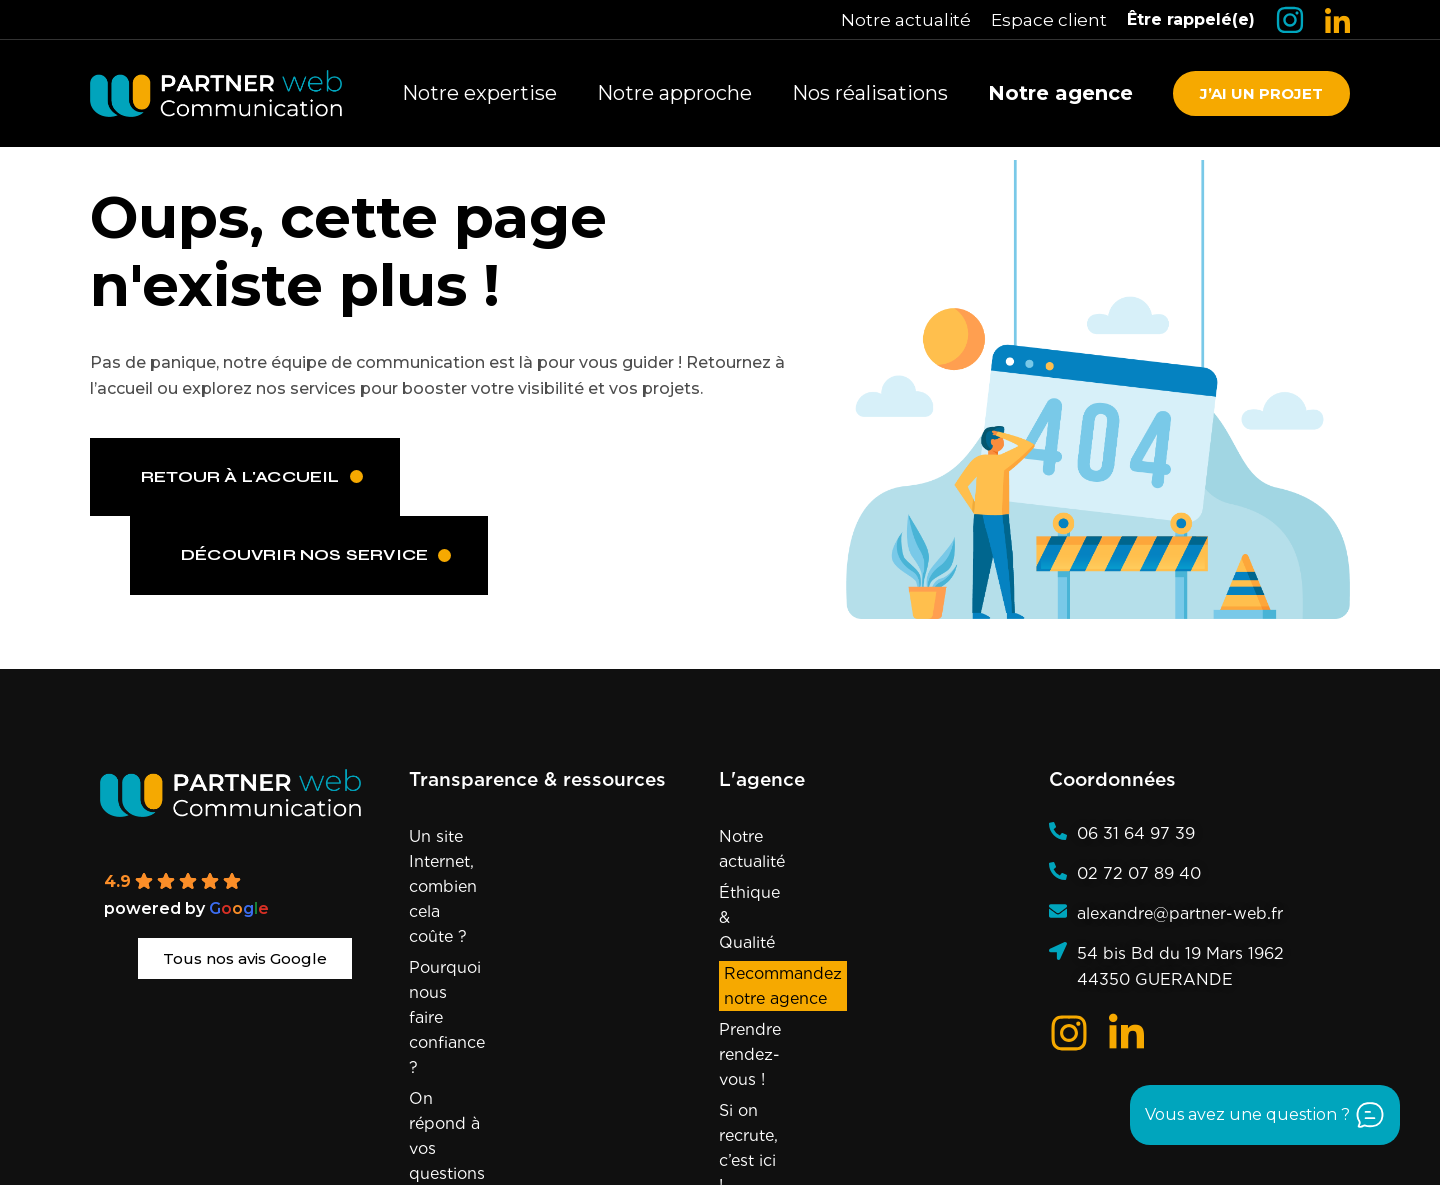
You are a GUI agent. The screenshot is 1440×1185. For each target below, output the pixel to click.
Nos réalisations (870, 93)
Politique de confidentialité (975, 1124)
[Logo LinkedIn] (1337, 20)
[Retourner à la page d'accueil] (216, 93)
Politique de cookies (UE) (793, 1124)
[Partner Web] (244, 793)
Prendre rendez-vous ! (806, 929)
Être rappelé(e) (1191, 19)
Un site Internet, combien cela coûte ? (525, 849)
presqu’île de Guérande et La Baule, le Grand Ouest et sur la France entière (633, 1151)
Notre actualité (906, 20)
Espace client (1049, 20)
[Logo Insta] (1290, 20)
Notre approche (674, 93)
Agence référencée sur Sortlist (989, 1151)
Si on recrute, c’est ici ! (806, 960)
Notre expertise (479, 93)
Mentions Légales (643, 1124)
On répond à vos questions (515, 923)
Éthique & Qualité (788, 867)
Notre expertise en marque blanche (513, 967)
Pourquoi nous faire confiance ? (533, 892)
